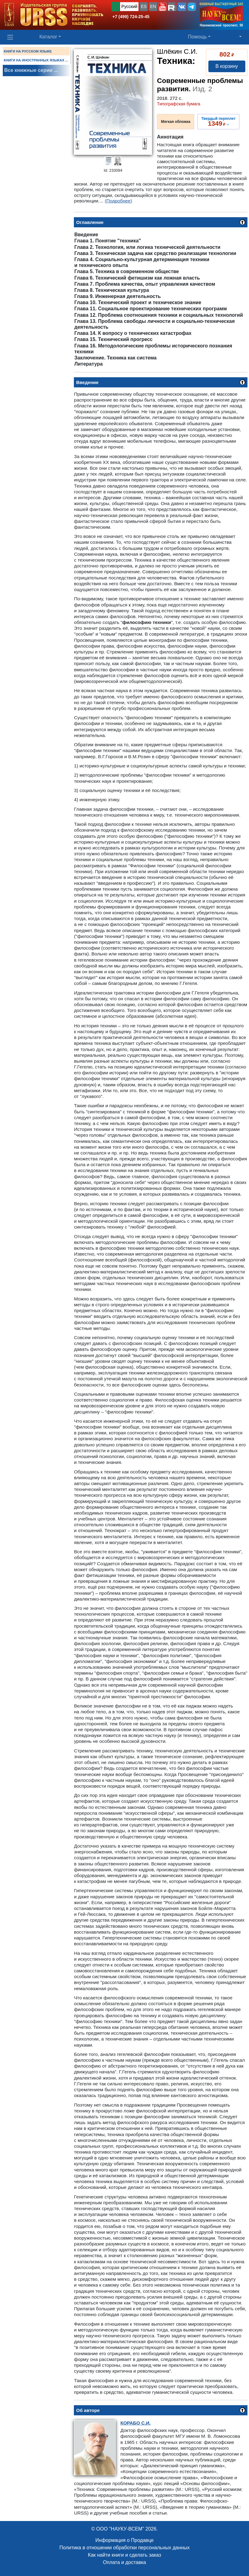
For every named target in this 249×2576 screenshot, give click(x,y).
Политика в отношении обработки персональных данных (124, 2547)
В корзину (226, 66)
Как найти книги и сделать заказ (124, 2555)
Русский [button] (129, 6)
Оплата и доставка (124, 2562)
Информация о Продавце (124, 2540)
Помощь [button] (197, 36)
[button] (162, 6)
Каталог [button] (48, 36)
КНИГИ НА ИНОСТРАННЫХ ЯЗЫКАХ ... (36, 60)
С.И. (135, 2422)
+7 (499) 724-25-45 (130, 16)
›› (218, 121)
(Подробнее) (118, 200)
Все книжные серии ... (31, 70)
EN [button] (153, 6)
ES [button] (144, 6)
